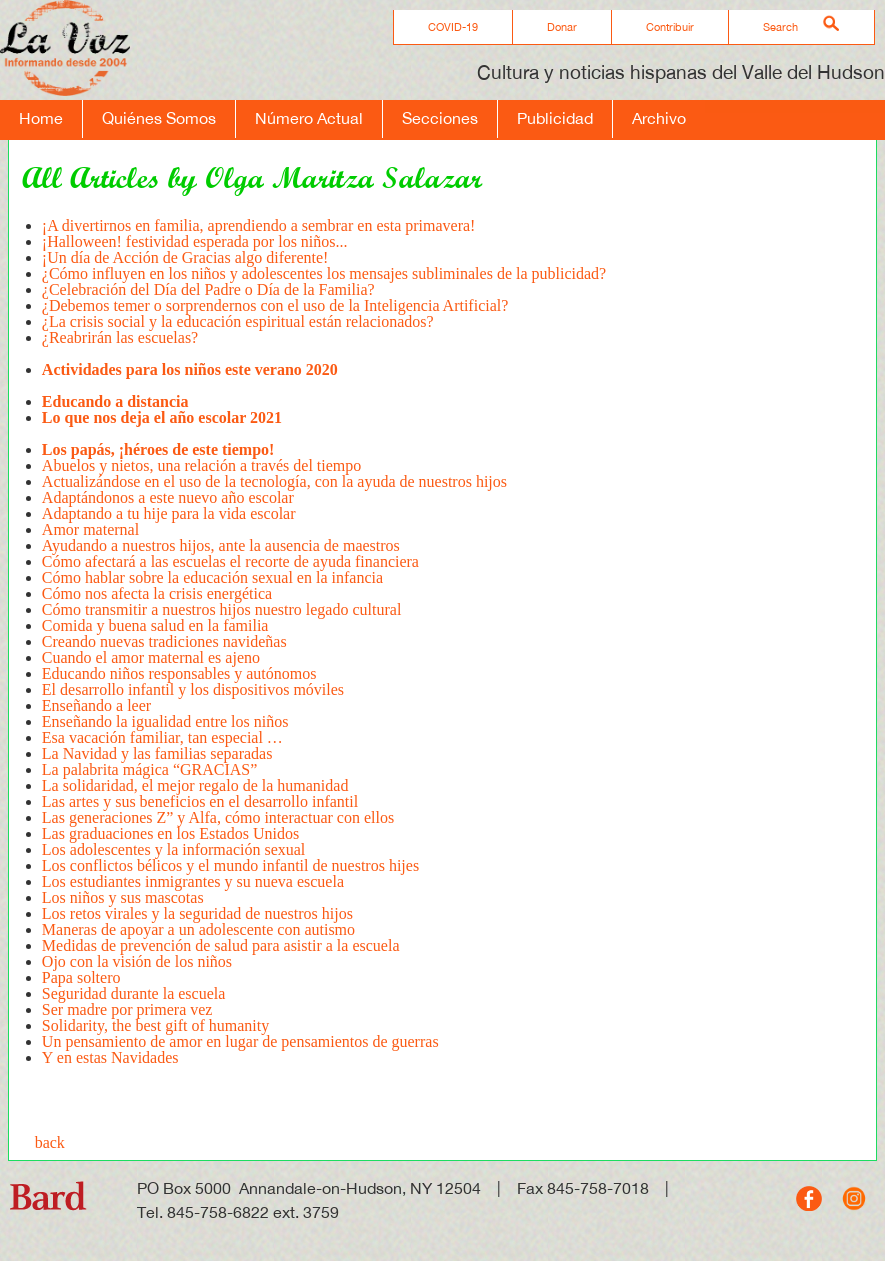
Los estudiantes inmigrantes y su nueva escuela (193, 881)
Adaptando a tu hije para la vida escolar (169, 513)
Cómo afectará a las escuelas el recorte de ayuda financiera (230, 561)
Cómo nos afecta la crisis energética (157, 593)
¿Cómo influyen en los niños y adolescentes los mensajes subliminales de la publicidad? (324, 273)
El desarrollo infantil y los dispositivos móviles (193, 689)
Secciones (440, 118)
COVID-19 (453, 27)
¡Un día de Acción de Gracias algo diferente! (185, 257)
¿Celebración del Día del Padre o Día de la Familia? (208, 289)
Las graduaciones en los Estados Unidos (170, 833)
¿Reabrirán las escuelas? (120, 345)
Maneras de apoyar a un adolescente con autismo (198, 929)
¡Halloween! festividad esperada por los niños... (195, 241)
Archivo (659, 118)
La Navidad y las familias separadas (157, 753)
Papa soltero (81, 977)
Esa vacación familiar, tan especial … (162, 737)
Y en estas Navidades (110, 1057)
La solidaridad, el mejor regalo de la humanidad (195, 785)
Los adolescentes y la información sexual (175, 849)
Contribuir (670, 27)
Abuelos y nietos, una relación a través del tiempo (201, 465)
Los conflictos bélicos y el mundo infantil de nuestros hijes (232, 865)
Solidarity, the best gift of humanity (155, 1025)
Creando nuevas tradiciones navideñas (164, 641)
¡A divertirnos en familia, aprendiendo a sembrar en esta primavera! (259, 225)
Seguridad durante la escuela (133, 993)
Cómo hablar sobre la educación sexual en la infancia (212, 577)
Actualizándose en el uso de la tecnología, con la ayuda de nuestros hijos (274, 481)
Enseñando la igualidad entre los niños (165, 721)
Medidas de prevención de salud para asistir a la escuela (221, 945)
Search (780, 27)
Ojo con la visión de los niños (137, 961)
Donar (562, 27)
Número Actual (309, 118)
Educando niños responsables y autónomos (179, 673)
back (50, 1142)
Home (41, 118)
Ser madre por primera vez (127, 1009)
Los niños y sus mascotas (123, 897)
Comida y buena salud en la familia (155, 625)
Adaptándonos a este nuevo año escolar (168, 497)
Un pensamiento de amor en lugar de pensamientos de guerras (240, 1041)
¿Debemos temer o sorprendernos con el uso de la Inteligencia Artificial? (277, 305)
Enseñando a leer (96, 705)
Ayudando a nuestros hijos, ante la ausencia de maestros (221, 545)
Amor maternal (90, 529)
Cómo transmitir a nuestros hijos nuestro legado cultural (222, 609)
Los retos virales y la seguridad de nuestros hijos (197, 913)
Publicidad (555, 118)
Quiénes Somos (159, 118)
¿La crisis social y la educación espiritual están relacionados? (238, 321)
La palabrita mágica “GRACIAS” (149, 769)
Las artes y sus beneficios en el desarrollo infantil (200, 801)
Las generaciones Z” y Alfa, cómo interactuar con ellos (220, 817)
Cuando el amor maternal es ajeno (153, 657)
